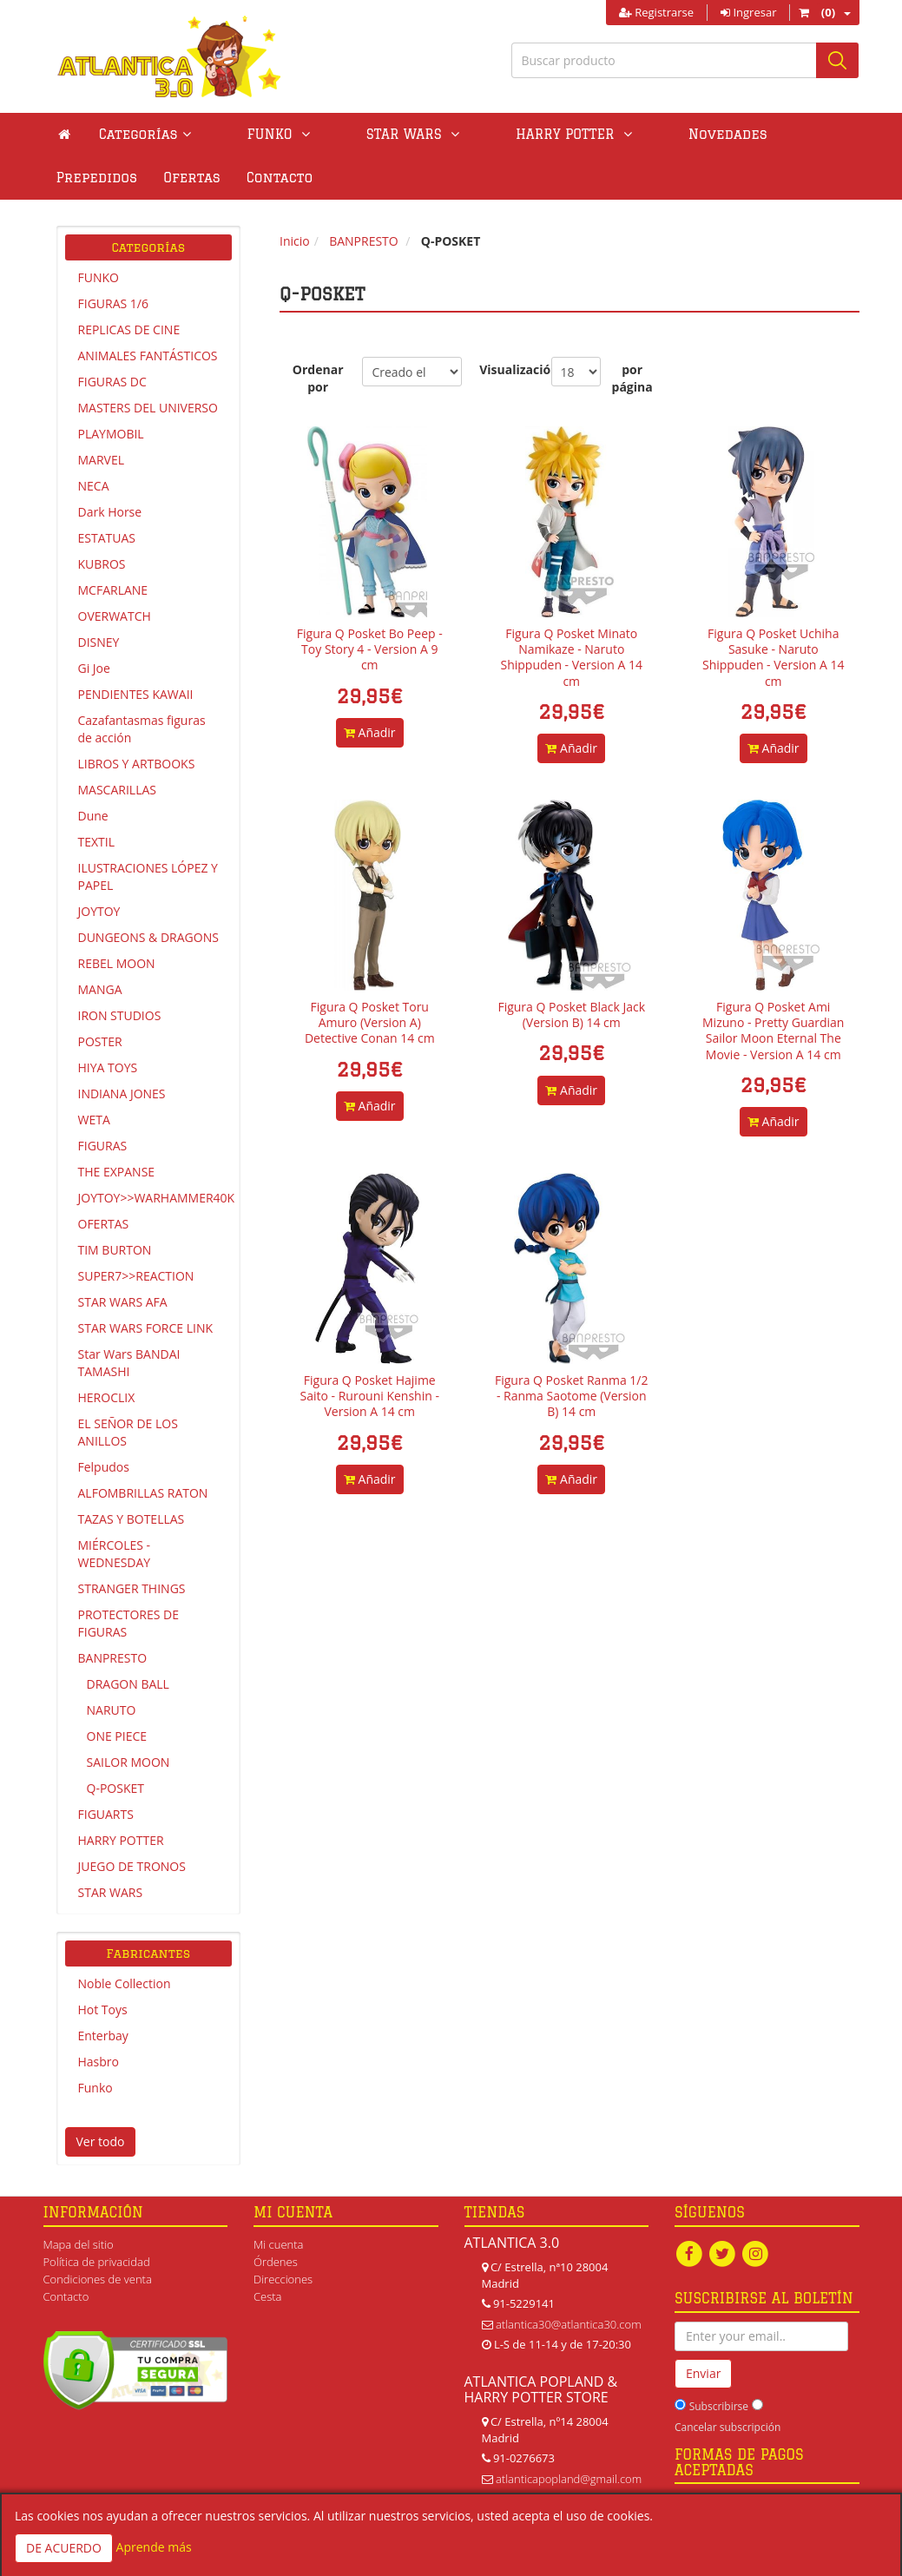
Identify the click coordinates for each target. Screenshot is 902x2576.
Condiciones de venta (97, 2279)
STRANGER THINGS (132, 1588)
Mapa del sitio (78, 2244)
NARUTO (111, 1710)
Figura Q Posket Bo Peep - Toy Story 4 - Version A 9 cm (370, 649)
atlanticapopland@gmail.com (569, 2479)
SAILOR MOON (128, 1762)
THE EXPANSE (116, 1171)
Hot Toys (103, 2009)
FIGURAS (103, 1145)
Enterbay (103, 2035)
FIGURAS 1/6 (113, 303)
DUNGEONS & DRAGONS (148, 937)
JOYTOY (99, 911)
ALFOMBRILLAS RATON (143, 1493)
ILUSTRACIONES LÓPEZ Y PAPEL (148, 876)
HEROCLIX (106, 1397)
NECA (93, 486)
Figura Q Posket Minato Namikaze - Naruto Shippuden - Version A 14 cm (571, 657)
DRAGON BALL (128, 1684)
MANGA (100, 989)
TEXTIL (96, 841)
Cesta (267, 2296)
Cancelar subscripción (727, 2428)
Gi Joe (94, 668)
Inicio (295, 241)
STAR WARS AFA (123, 1302)
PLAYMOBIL (111, 433)
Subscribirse (718, 2407)
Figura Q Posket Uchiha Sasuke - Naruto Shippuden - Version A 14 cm (773, 657)
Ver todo (100, 2141)
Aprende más (154, 2547)
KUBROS (102, 564)
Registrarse (656, 12)
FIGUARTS (106, 1814)
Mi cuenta (278, 2244)
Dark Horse (110, 512)
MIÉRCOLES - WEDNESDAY (114, 1554)
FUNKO (98, 277)
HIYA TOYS (108, 1067)
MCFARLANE (113, 590)
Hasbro (98, 2061)
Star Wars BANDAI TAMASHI (129, 1363)
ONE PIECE (117, 1736)
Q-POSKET (115, 1788)
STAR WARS (110, 1892)
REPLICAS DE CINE (129, 329)
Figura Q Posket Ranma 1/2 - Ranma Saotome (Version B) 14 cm (572, 1396)
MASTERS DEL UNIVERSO (148, 407)
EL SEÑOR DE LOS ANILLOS (128, 1432)
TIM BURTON (115, 1250)
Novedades (606, 134)
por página (632, 378)
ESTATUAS (106, 538)
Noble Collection (124, 1983)
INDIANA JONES (122, 1093)
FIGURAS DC (112, 381)
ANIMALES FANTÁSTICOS (148, 355)
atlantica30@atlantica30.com (569, 2324)
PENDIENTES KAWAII (136, 694)
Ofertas (807, 134)
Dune (93, 815)
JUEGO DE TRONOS (132, 1866)
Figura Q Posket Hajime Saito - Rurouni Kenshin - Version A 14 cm (369, 1396)
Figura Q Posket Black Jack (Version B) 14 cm (571, 1014)
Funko (95, 2087)
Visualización (506, 369)
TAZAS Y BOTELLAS (131, 1519)
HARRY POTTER (121, 1840)
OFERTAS (103, 1224)
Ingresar (748, 12)
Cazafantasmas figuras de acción (142, 729)
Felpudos (103, 1467)
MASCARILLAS (117, 789)
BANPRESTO (113, 1658)
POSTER (100, 1041)
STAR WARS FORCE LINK (146, 1328)
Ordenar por (318, 378)
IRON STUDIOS (119, 1015)
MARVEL (101, 459)
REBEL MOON (116, 963)
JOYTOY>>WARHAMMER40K (155, 1197)
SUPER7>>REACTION (136, 1276)
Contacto (89, 177)
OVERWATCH (114, 616)
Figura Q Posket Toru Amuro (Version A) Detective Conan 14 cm (370, 1022)
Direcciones (283, 2279)
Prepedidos (713, 134)
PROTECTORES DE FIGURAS (129, 1623)
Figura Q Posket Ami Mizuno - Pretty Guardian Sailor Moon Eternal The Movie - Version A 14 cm (773, 1030)
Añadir (370, 732)
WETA (94, 1119)
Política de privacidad (96, 2262)
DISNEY (99, 642)
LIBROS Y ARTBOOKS (136, 763)
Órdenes (275, 2262)
